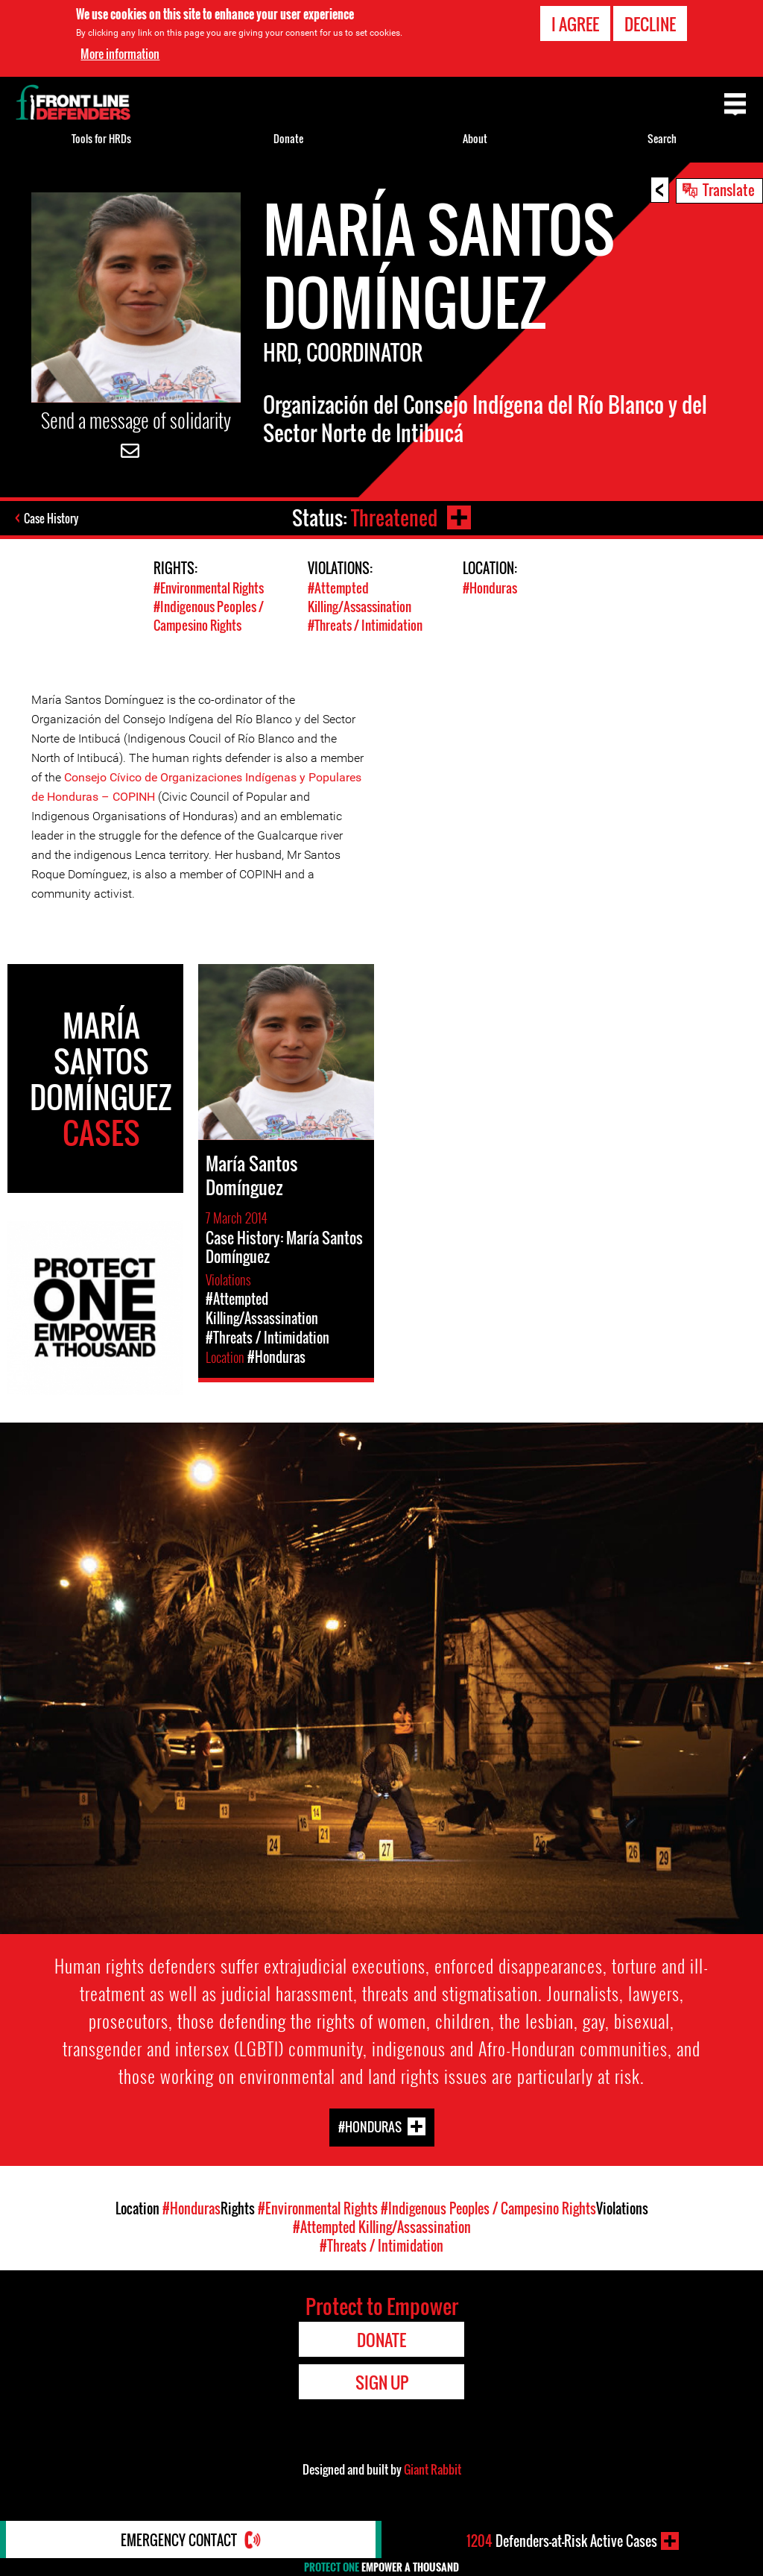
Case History (51, 518)
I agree (575, 24)
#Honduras (490, 588)
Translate (729, 189)
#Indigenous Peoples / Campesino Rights (208, 615)
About (475, 138)
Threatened (394, 517)
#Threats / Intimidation (365, 625)
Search (662, 138)
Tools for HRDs (101, 138)
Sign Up (381, 2382)
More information (119, 54)
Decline (650, 24)
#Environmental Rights (208, 588)
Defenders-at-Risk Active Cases (561, 2541)
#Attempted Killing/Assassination (359, 597)
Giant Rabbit (432, 2469)
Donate (288, 138)
